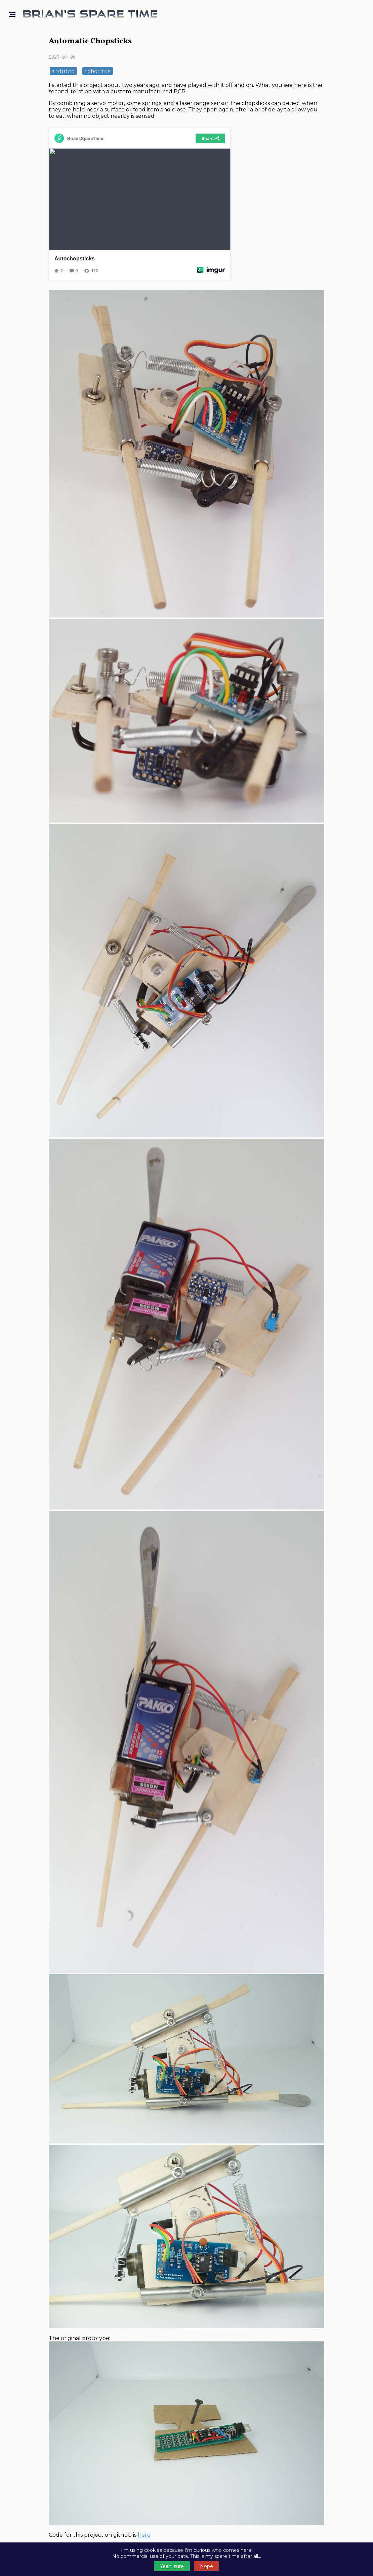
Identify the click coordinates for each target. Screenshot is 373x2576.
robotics (97, 71)
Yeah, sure (172, 2566)
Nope (206, 2566)
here (144, 2535)
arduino (63, 71)
